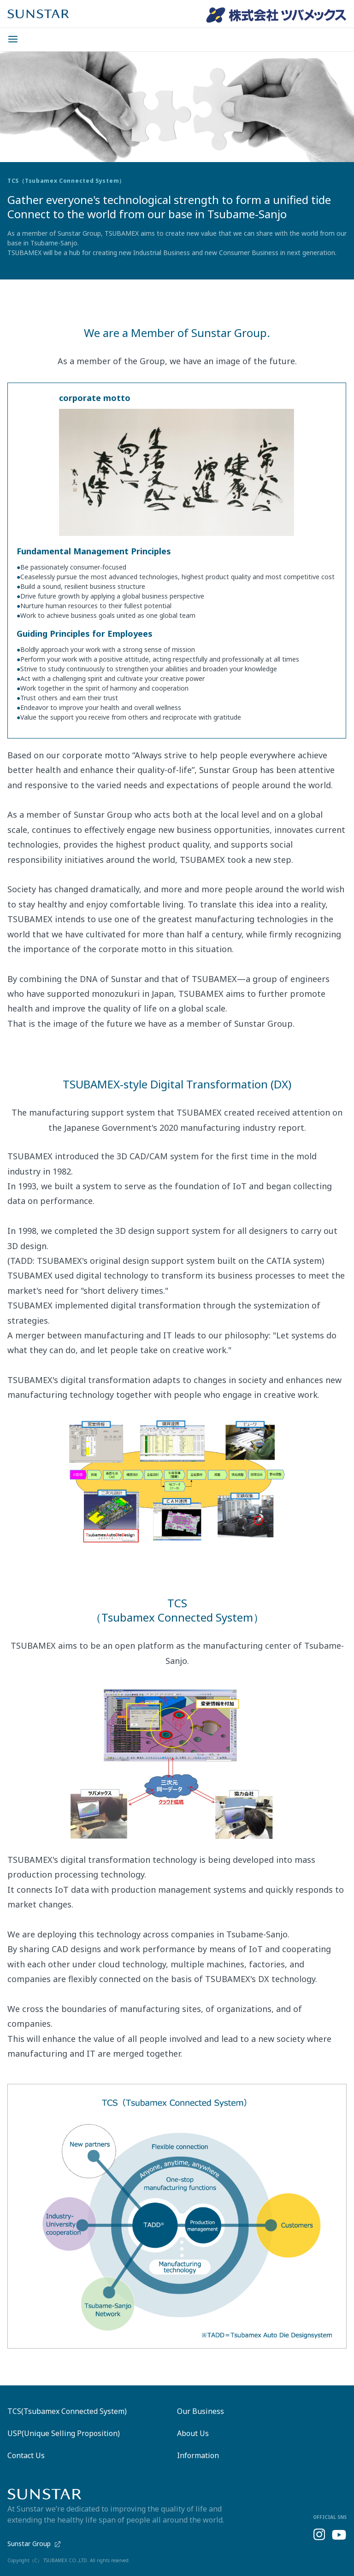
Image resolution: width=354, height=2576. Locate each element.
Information (198, 2455)
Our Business (200, 2411)
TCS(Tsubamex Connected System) (67, 2411)
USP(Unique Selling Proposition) (63, 2433)
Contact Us (26, 2455)
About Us (193, 2433)
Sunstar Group (33, 2544)
